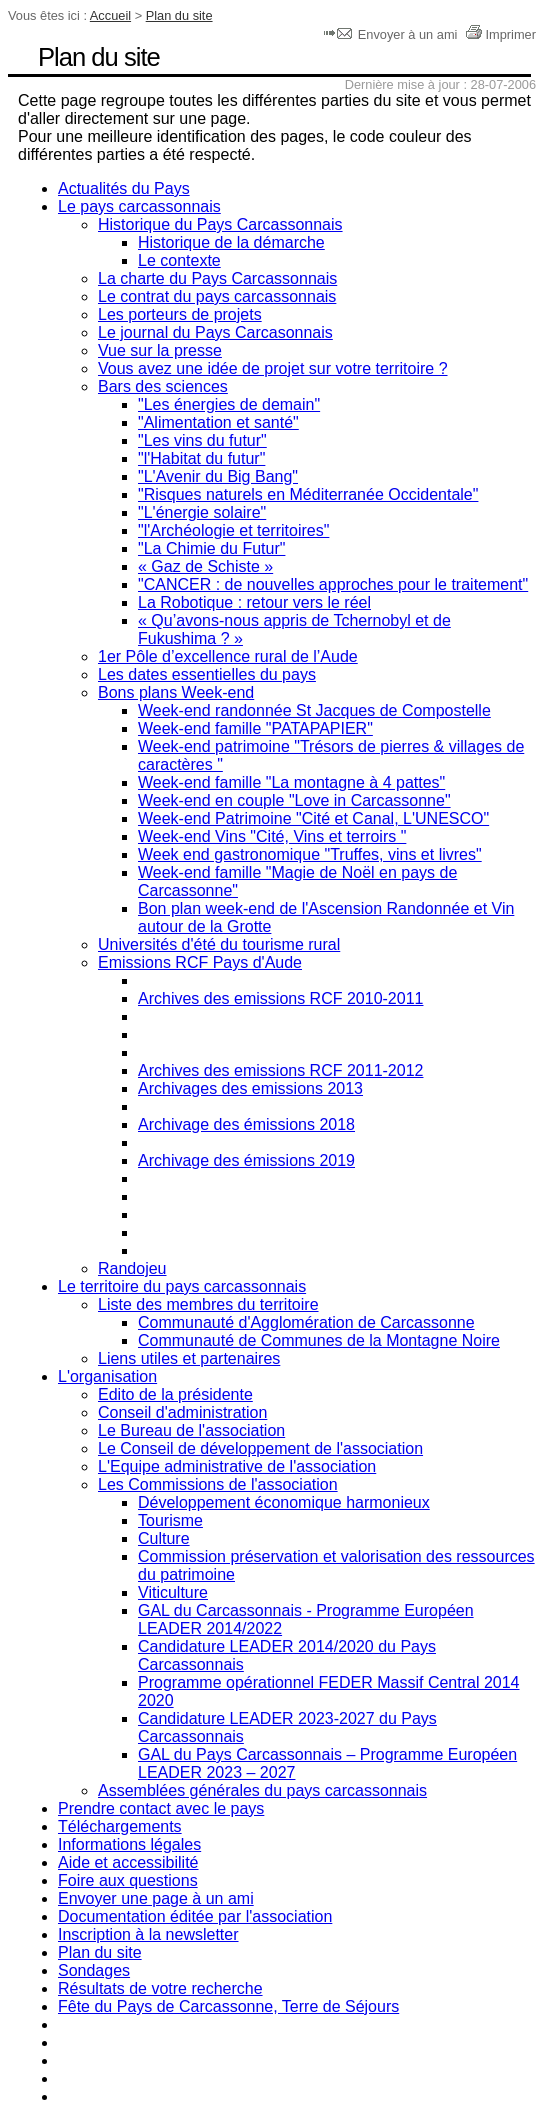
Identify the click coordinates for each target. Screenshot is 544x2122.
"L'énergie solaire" (202, 512)
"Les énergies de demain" (229, 404)
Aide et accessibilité (128, 1862)
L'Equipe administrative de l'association (237, 1466)
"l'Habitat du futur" (201, 458)
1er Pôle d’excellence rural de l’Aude (228, 656)
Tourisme (170, 1520)
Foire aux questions (128, 1880)
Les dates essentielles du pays (207, 674)
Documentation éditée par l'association (195, 1916)
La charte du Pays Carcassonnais (217, 278)
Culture (164, 1538)
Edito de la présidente (175, 1394)
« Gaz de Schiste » (205, 566)
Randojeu (132, 1268)
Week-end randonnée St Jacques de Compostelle (314, 710)
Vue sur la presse (160, 350)
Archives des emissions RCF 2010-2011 (280, 998)
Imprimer (500, 34)
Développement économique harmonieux (284, 1502)
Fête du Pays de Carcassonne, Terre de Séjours (228, 2006)
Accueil (110, 15)
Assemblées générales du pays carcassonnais (262, 1790)
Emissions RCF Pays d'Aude (200, 962)
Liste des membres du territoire (208, 1304)
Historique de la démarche (231, 242)
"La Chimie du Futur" (211, 548)
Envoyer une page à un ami (156, 1898)
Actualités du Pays (124, 188)
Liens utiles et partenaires (189, 1358)
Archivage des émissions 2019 (246, 1160)
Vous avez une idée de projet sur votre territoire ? (273, 368)
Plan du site (179, 15)
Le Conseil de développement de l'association (260, 1448)
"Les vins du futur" (202, 440)
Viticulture (173, 1592)
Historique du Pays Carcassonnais (220, 224)
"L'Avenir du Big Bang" (218, 476)
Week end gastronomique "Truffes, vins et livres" (310, 854)
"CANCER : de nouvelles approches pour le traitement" (333, 584)
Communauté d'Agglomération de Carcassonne (306, 1322)
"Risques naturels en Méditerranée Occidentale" (308, 494)
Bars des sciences (163, 386)
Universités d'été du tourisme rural (219, 944)
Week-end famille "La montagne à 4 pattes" (291, 782)
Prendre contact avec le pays (161, 1808)
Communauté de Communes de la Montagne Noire (319, 1340)
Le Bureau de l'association (191, 1430)
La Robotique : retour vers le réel (254, 602)
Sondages (94, 1970)
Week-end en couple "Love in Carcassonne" (294, 800)
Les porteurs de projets (180, 314)
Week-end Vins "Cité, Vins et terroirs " (272, 836)
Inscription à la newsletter (148, 1934)
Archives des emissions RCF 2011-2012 (280, 1070)
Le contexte (179, 260)
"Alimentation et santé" (218, 422)
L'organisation (107, 1376)
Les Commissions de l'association (218, 1484)
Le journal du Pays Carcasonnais (215, 332)
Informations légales (129, 1844)
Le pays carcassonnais (139, 206)
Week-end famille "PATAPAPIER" (255, 728)
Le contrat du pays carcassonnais (217, 296)
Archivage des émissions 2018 (246, 1124)
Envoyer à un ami (392, 34)
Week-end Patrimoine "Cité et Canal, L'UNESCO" (313, 818)
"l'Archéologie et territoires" (233, 530)
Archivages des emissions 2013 (250, 1088)
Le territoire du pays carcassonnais (182, 1286)
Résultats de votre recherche (160, 1988)
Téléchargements (120, 1826)
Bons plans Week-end (176, 692)
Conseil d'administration (182, 1412)
